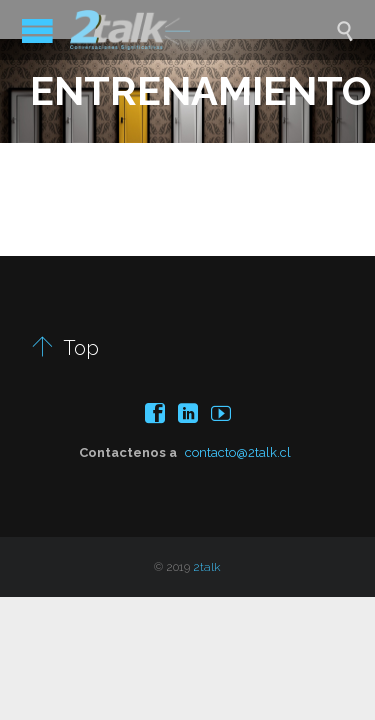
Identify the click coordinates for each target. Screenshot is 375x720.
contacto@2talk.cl (238, 452)
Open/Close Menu (37, 30)
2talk (207, 567)
